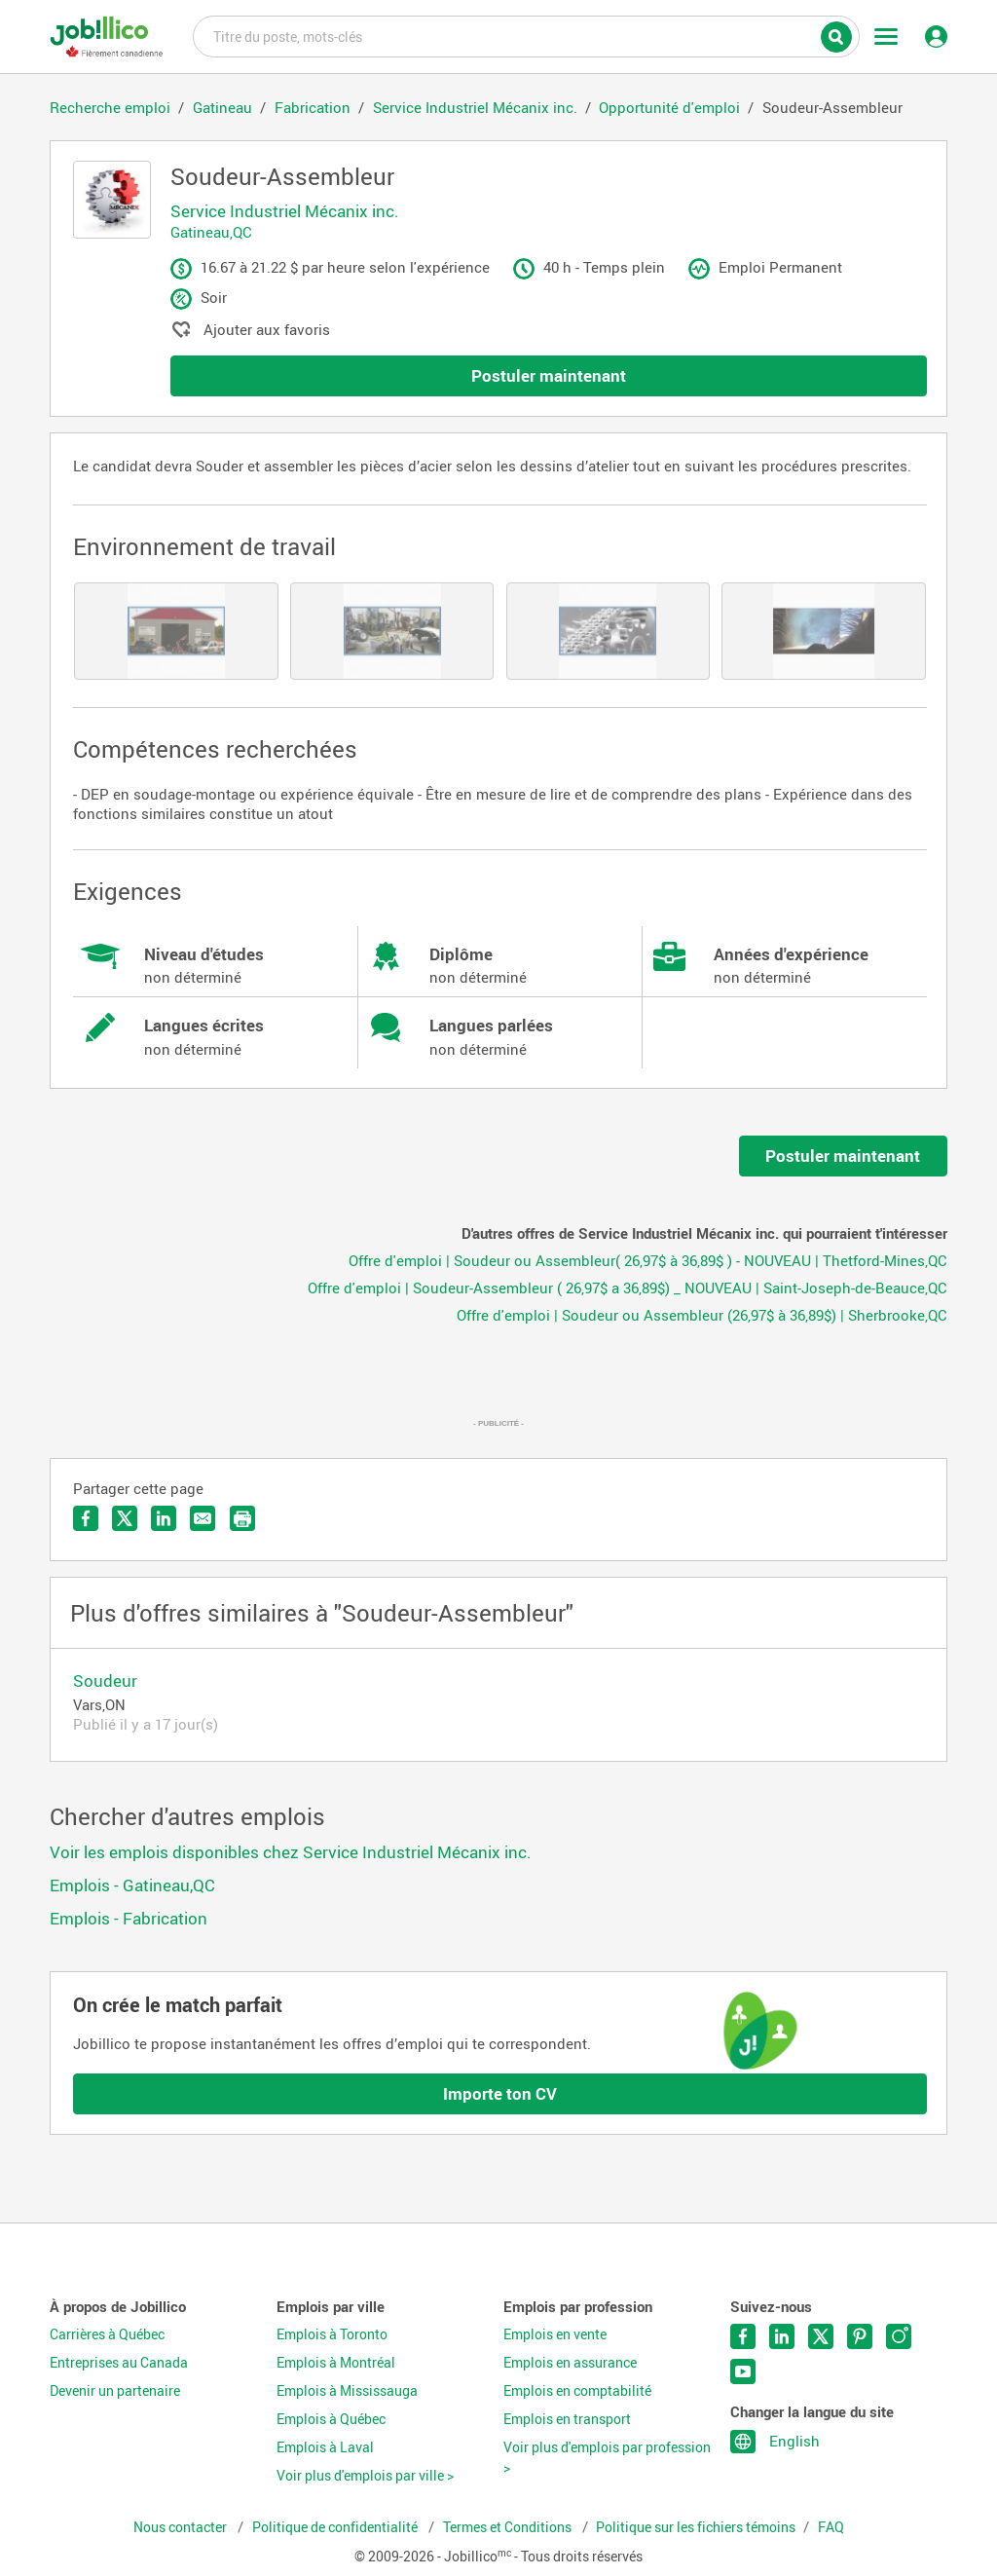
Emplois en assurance (570, 2362)
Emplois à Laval (325, 2447)
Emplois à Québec (331, 2419)
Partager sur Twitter (124, 1518)
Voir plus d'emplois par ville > (365, 2475)
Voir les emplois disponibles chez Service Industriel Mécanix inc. (291, 1852)
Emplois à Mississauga (347, 2391)
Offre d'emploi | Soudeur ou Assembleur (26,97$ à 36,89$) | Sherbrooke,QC (702, 1315)
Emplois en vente (555, 2334)
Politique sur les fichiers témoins (695, 2527)
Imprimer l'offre (242, 1518)
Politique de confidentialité (336, 2527)
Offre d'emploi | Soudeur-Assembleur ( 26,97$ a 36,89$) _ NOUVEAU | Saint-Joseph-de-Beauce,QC (627, 1287)
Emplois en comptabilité (577, 2391)
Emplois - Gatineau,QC (132, 1885)
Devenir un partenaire (115, 2391)
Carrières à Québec (107, 2334)
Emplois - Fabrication (128, 1918)
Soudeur (105, 1680)
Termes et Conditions (508, 2527)
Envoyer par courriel (202, 1518)
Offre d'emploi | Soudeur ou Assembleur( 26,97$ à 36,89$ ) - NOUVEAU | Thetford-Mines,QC (648, 1260)
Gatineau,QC (211, 232)
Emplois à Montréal (336, 2362)
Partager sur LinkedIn (163, 1518)
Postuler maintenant (548, 375)
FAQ (831, 2527)
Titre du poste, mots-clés (526, 35)
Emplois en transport (567, 2419)
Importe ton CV (500, 2093)
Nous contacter (181, 2527)
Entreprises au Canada (119, 2362)
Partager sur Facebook (85, 1518)
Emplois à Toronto (332, 2334)
